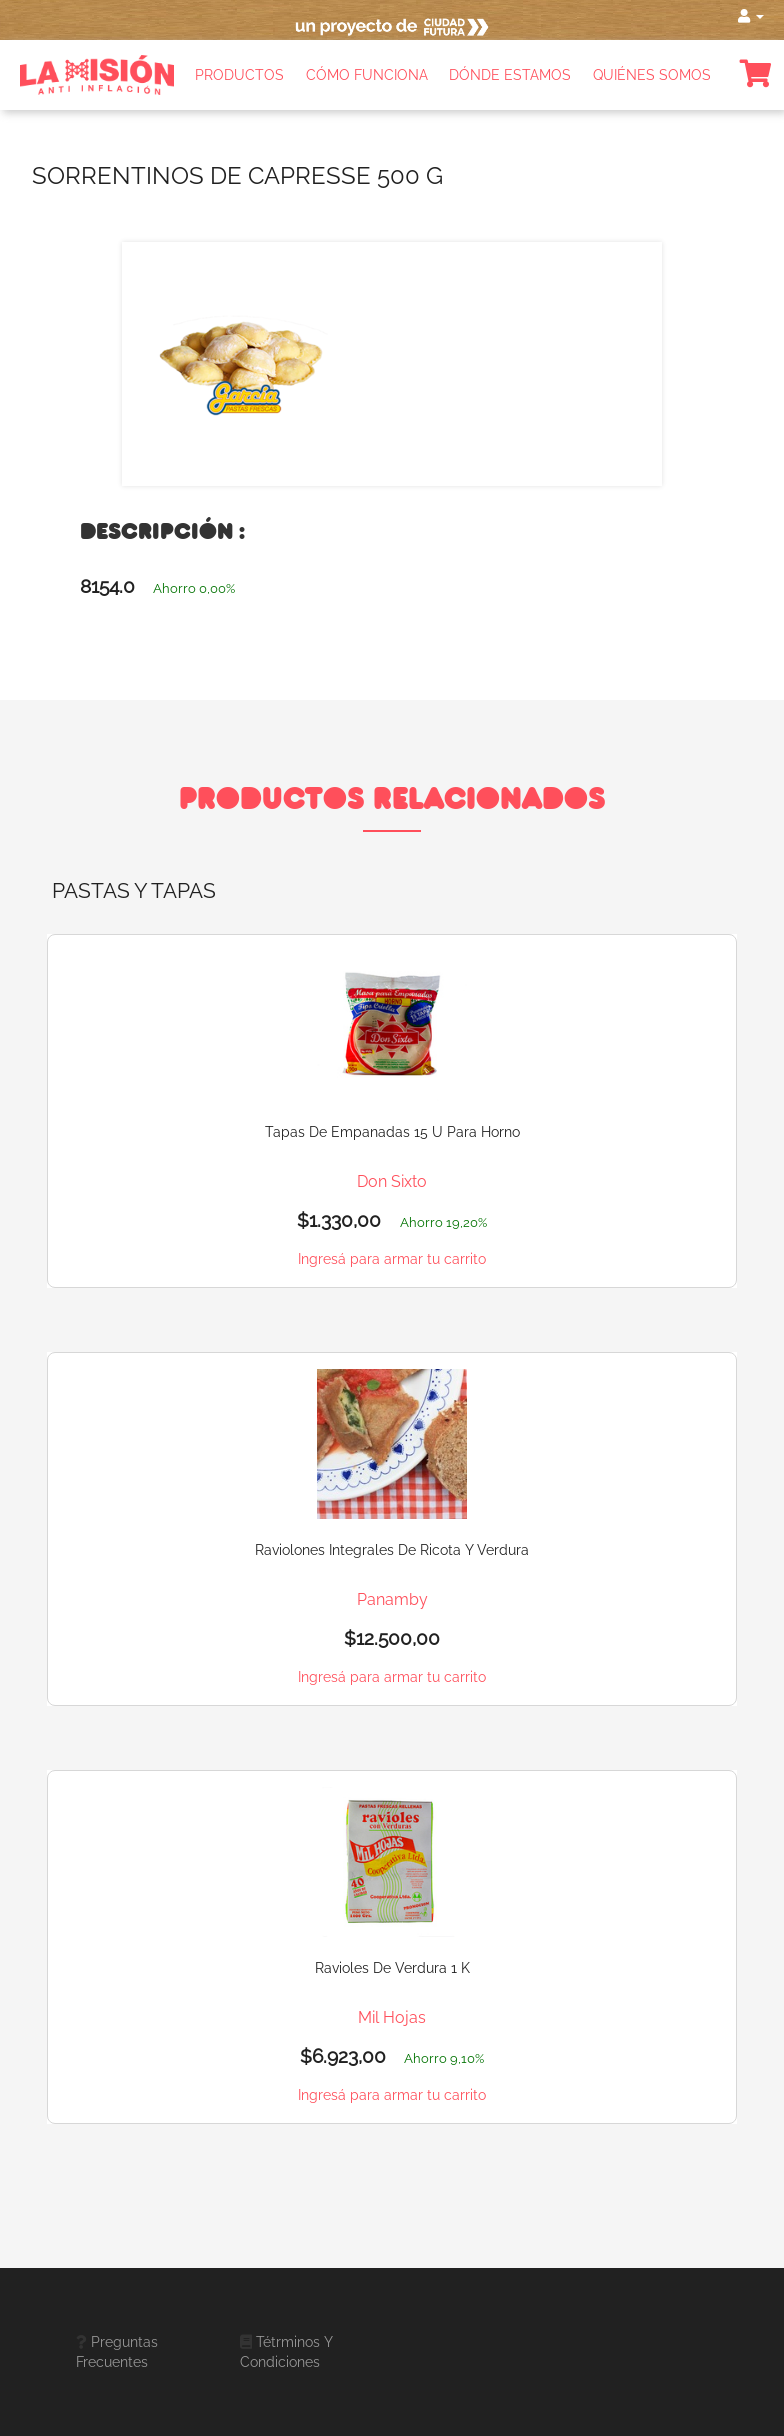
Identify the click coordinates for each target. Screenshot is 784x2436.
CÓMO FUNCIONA (367, 75)
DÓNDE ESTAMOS (510, 75)
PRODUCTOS (239, 75)
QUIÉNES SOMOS (652, 75)
